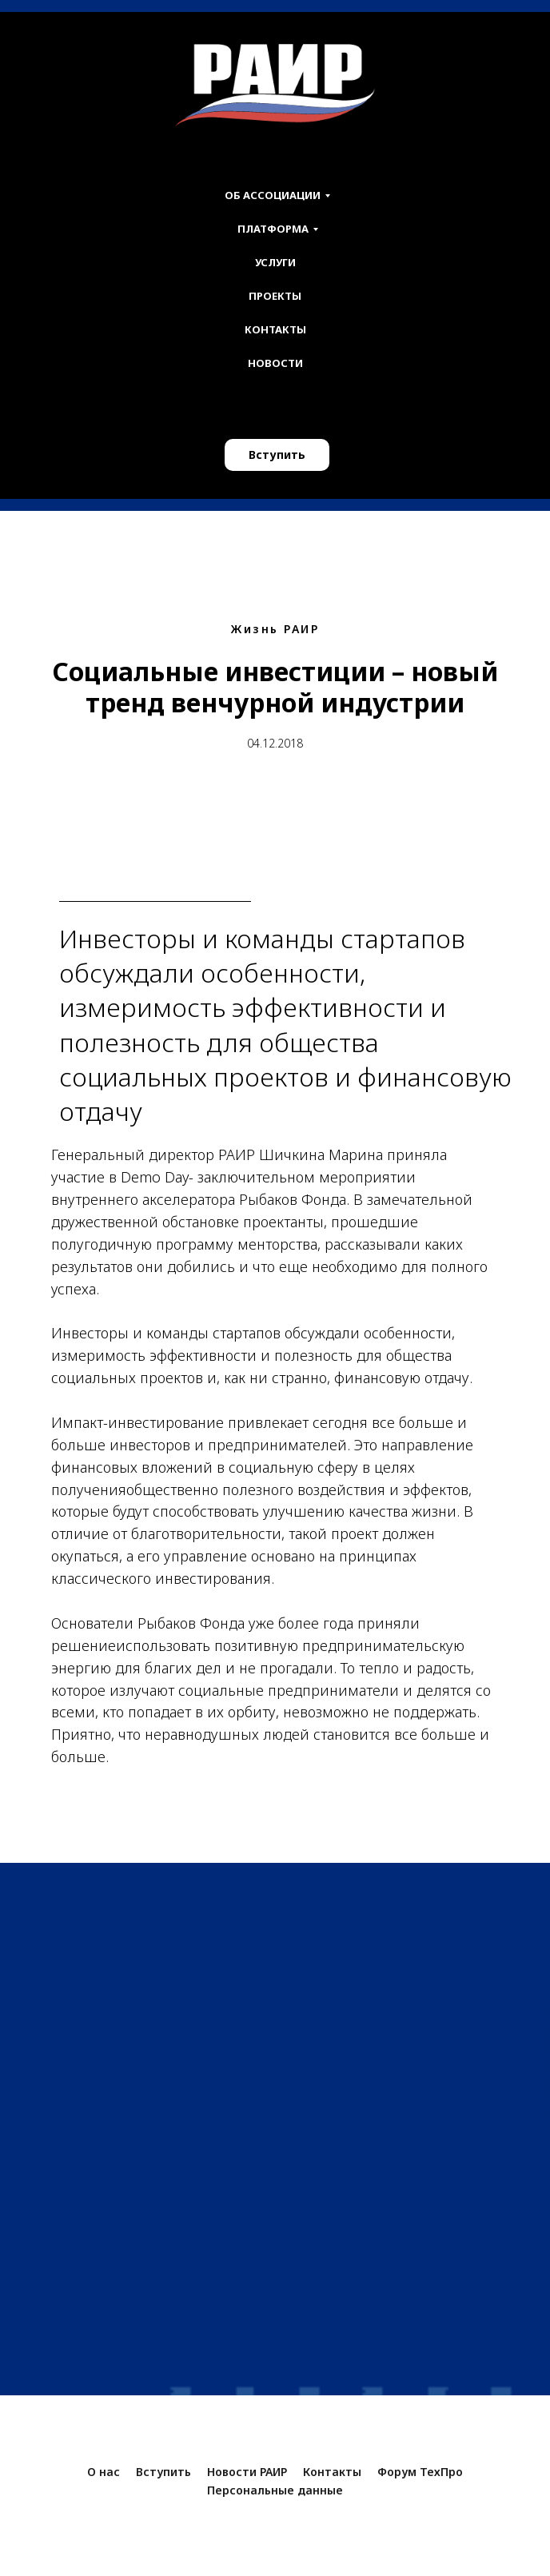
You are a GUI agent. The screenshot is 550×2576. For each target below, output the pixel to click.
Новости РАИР (247, 2471)
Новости (275, 363)
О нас (103, 2471)
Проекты (275, 296)
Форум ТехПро (420, 2471)
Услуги (275, 262)
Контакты (275, 329)
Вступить (277, 454)
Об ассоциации (273, 195)
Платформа (273, 228)
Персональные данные (275, 2490)
